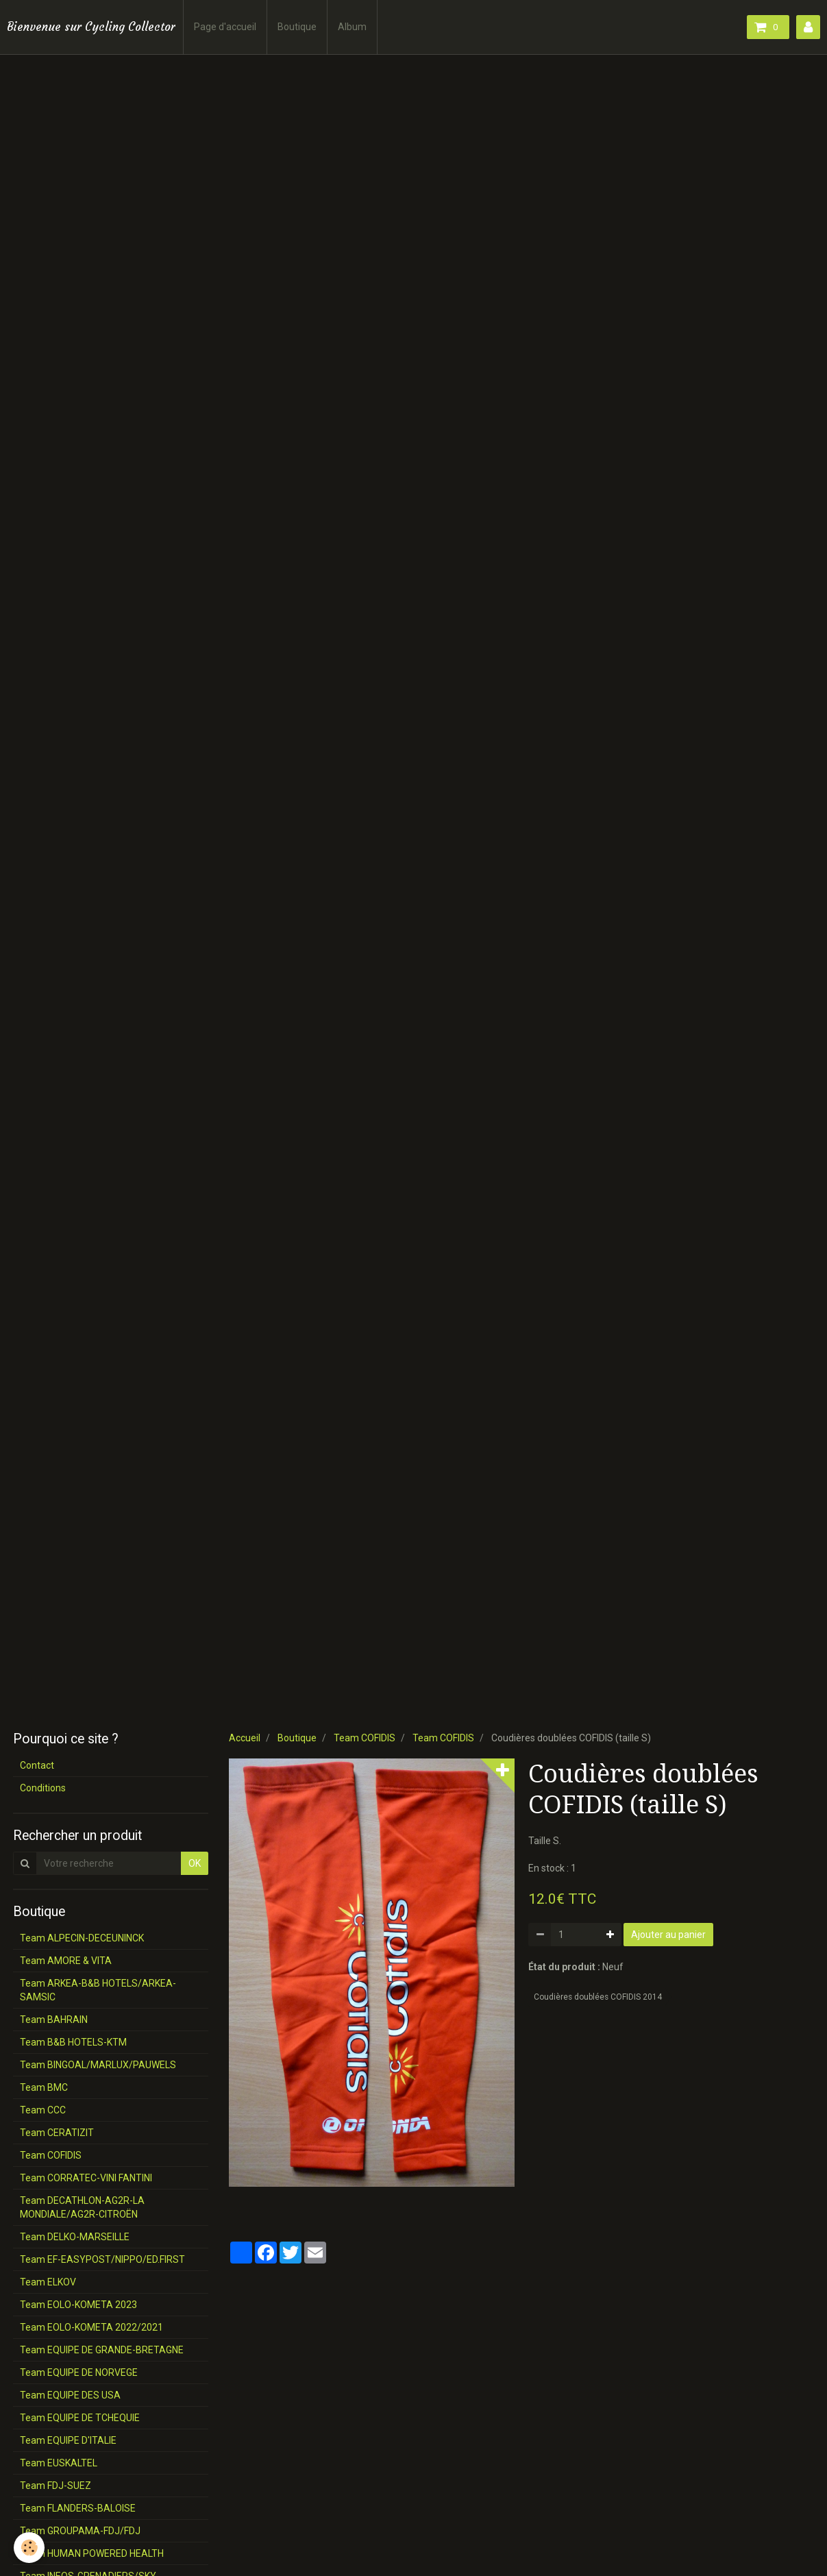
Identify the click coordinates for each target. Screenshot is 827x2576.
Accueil (244, 1737)
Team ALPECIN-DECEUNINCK (82, 1938)
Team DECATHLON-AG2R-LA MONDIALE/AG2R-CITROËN (82, 2207)
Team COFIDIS (364, 1737)
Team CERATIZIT (57, 2132)
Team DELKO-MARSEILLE (74, 2236)
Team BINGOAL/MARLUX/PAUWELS (98, 2064)
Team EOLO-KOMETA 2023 (78, 2304)
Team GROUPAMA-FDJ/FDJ (80, 2530)
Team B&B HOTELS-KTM (73, 2042)
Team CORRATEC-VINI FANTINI (86, 2177)
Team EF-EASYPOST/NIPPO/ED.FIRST (102, 2259)
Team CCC (43, 2110)
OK (194, 1863)
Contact (37, 1765)
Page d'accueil (225, 26)
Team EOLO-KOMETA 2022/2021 (91, 2327)
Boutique (297, 26)
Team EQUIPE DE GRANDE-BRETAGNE (102, 2349)
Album (352, 26)
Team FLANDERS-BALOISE (78, 2508)
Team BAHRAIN (54, 2019)
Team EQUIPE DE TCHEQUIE (80, 2417)
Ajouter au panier (668, 1934)
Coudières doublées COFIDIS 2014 (598, 1997)
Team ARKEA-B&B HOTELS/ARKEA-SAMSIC (98, 1990)
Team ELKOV (48, 2282)
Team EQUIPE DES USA (70, 2395)
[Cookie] (29, 2547)
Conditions (43, 1787)
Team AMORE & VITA (66, 1960)
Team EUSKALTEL (58, 2462)
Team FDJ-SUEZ (55, 2485)
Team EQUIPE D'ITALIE (68, 2440)
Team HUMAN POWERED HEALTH (92, 2553)
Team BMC (44, 2087)
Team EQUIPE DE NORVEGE (79, 2372)
